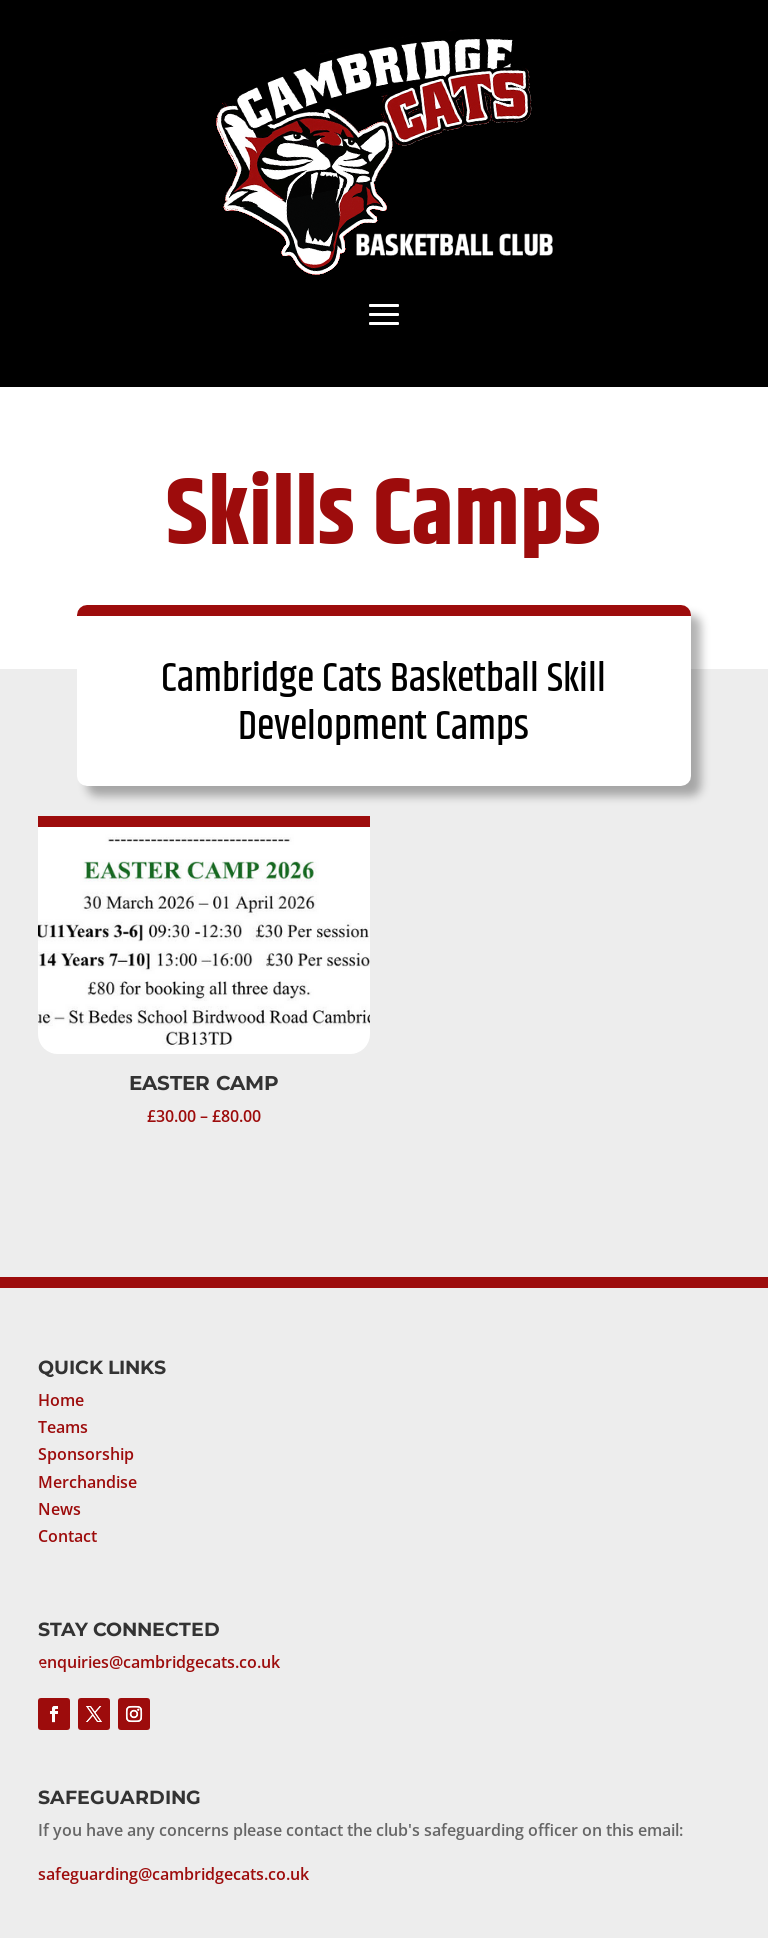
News (59, 1509)
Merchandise (87, 1482)
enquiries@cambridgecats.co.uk (159, 1662)
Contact (67, 1536)
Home (61, 1400)
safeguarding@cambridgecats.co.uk (173, 1874)
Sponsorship (86, 1454)
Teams (63, 1427)
